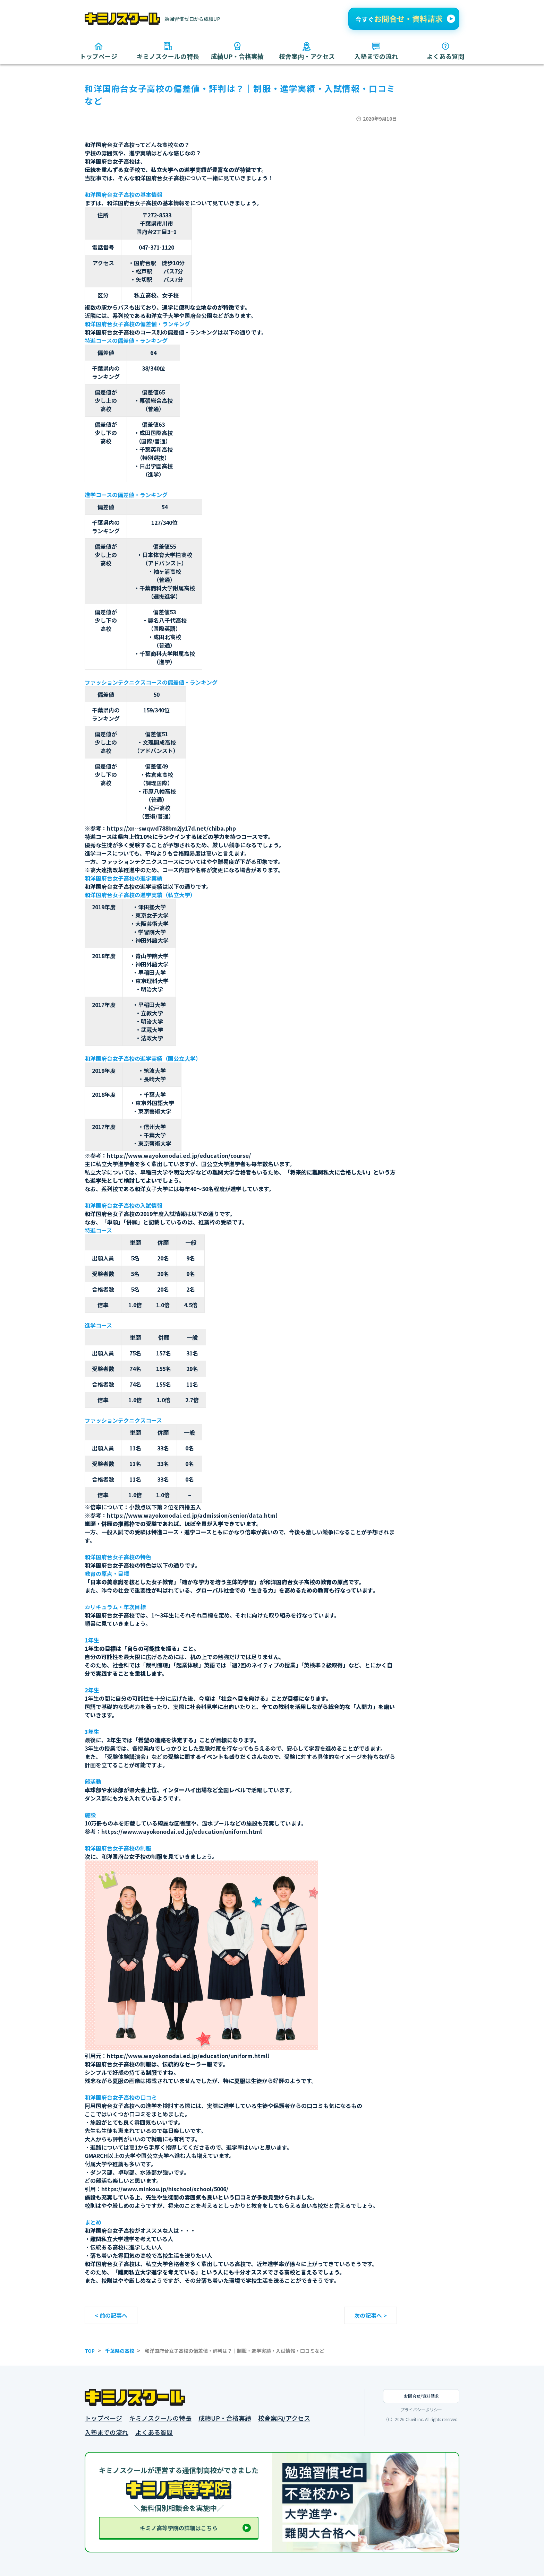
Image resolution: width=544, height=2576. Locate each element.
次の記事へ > (370, 2315)
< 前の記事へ (111, 2315)
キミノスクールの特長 (160, 2418)
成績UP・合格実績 (224, 2418)
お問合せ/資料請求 (421, 2396)
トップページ (103, 2418)
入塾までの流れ (106, 2432)
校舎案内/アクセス (284, 2418)
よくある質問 (154, 2432)
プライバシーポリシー (421, 2409)
